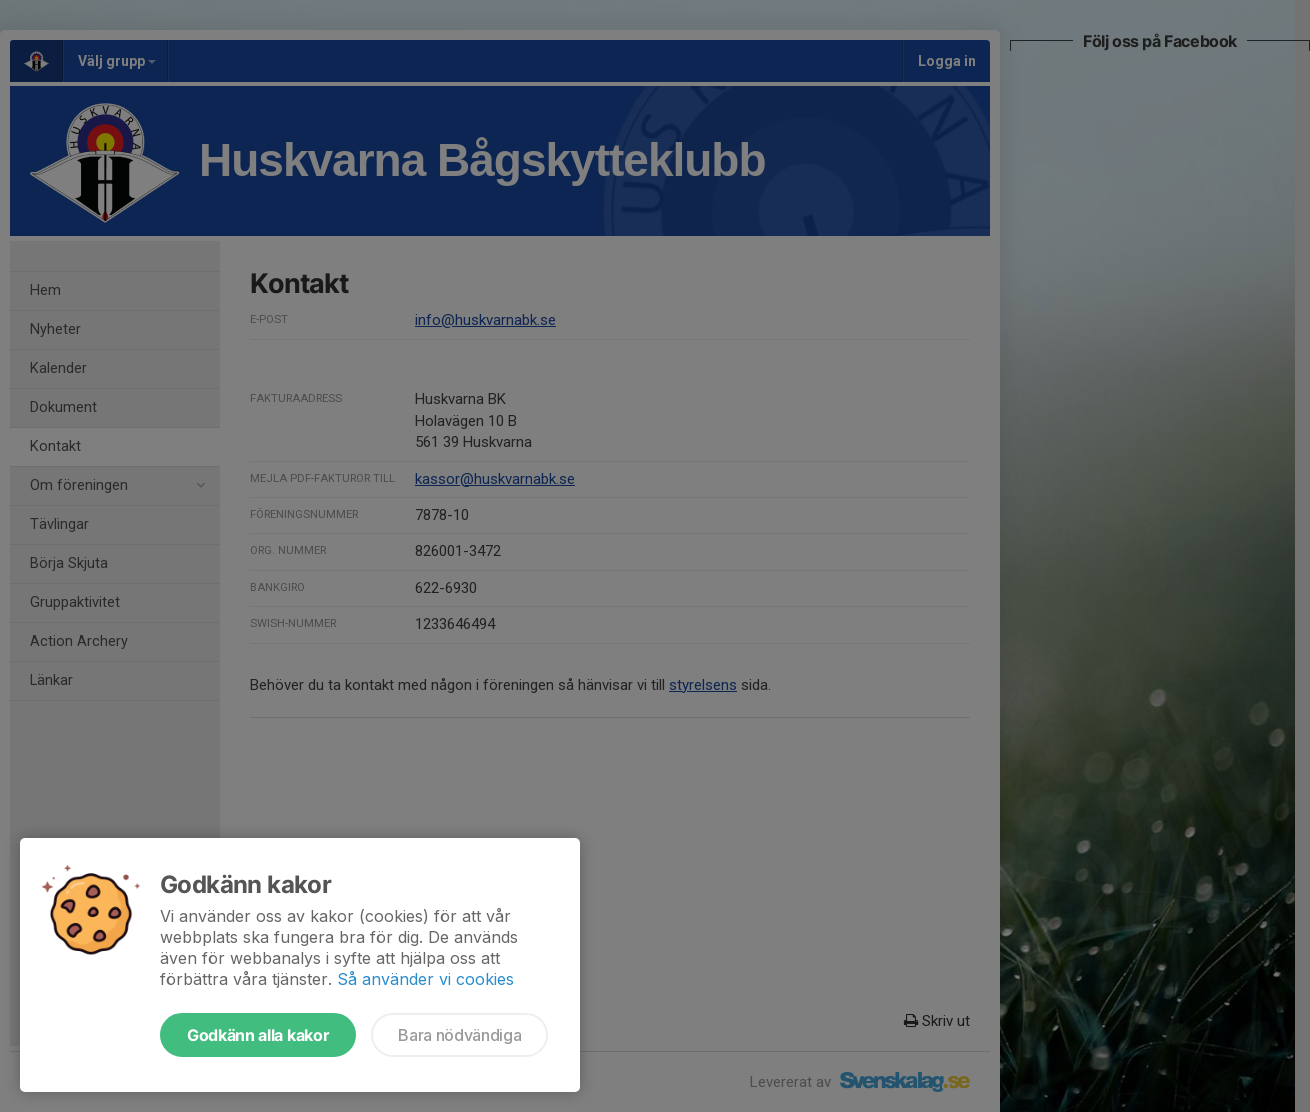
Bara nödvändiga (459, 1035)
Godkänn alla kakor (258, 1035)
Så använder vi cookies (425, 979)
